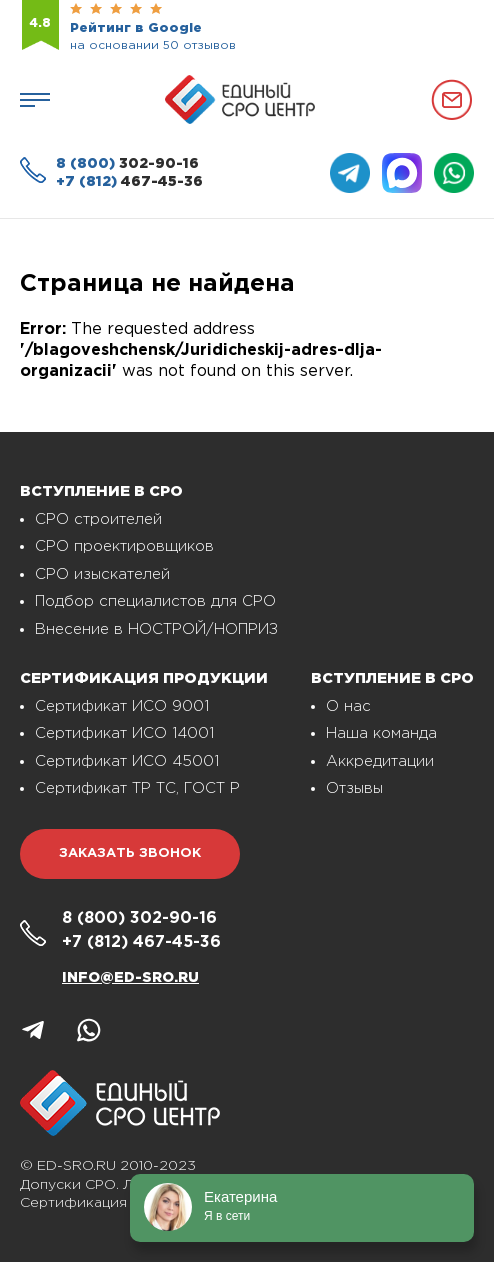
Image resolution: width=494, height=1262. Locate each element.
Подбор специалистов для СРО (155, 601)
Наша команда (381, 733)
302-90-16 (127, 164)
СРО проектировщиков (124, 546)
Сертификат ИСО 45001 (127, 761)
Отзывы (354, 788)
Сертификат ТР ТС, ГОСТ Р (137, 788)
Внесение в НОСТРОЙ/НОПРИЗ (156, 629)
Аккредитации (380, 761)
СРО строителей (98, 519)
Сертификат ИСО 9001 (122, 706)
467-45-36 (129, 182)
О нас (348, 706)
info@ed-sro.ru (130, 978)
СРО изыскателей (102, 574)
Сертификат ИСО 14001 (124, 733)
